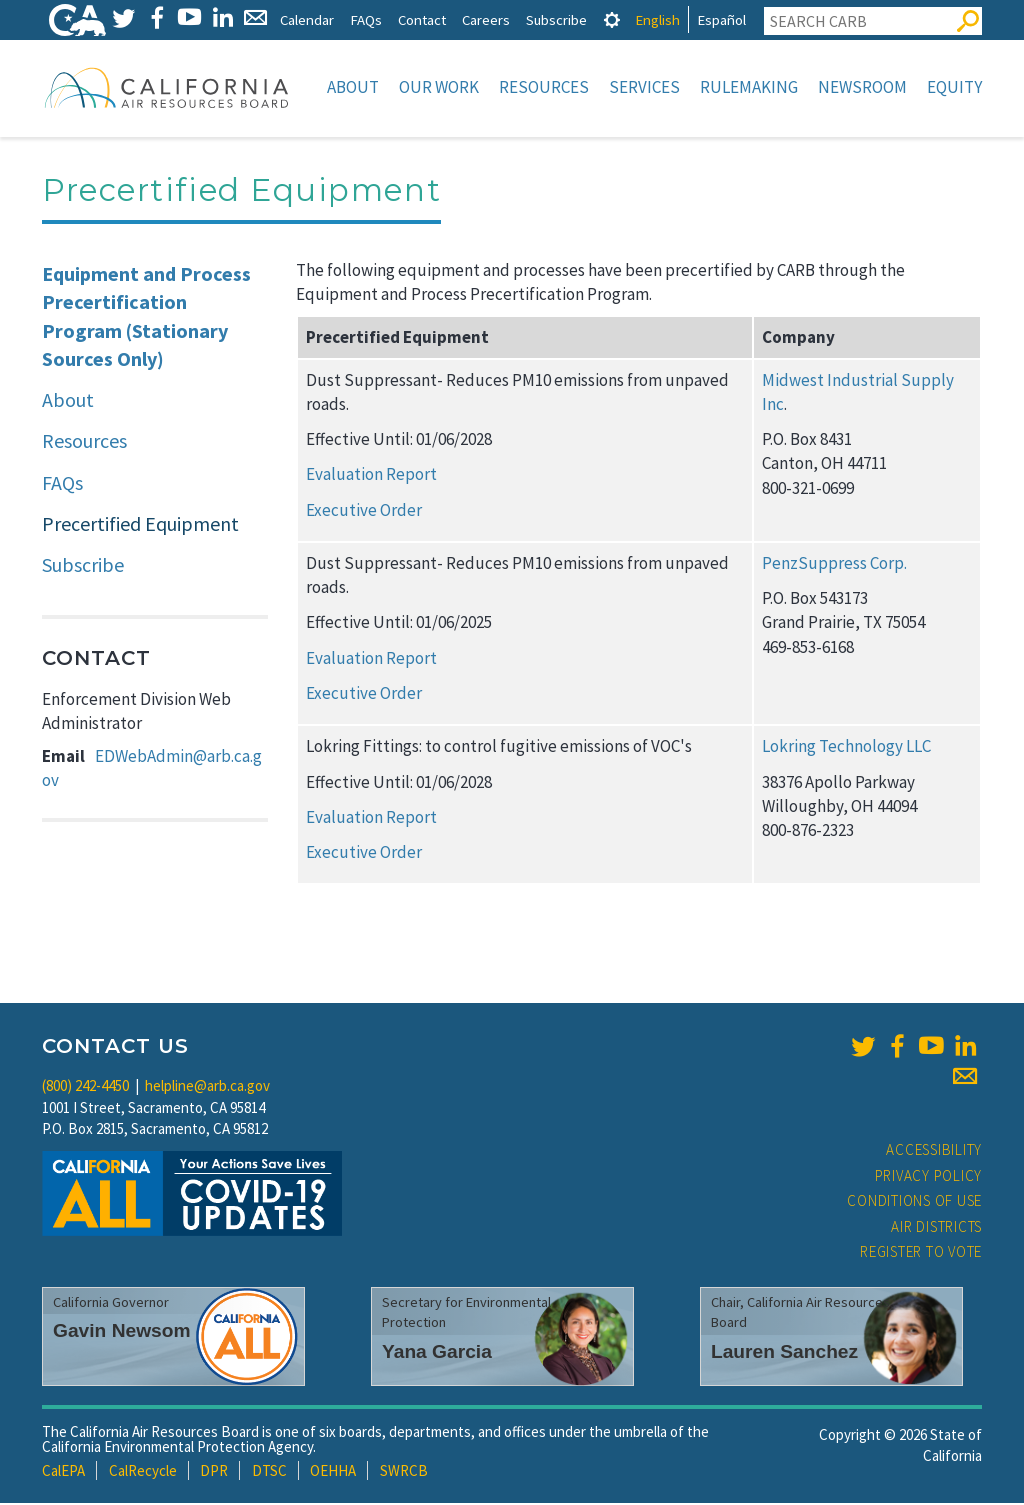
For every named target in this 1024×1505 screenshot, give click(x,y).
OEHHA (333, 1472)
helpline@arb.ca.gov (207, 1087)
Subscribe (556, 19)
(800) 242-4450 (85, 1087)
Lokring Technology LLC (846, 748)
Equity (954, 87)
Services (644, 87)
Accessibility (934, 1151)
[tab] (612, 19)
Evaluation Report (371, 476)
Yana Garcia (437, 1353)
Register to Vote (921, 1253)
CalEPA (63, 1472)
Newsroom (862, 87)
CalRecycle (143, 1472)
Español (721, 19)
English (657, 19)
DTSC (269, 1472)
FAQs (366, 19)
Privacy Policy (929, 1177)
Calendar (307, 19)
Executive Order (364, 512)
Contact (422, 19)
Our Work (439, 87)
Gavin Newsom (122, 1332)
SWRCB (404, 1472)
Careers (486, 19)
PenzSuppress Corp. (834, 565)
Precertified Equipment (140, 525)
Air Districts (936, 1228)
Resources (544, 87)
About (353, 87)
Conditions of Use (914, 1202)
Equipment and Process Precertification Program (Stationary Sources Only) (146, 318)
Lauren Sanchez (784, 1353)
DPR (214, 1472)
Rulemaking (749, 87)
